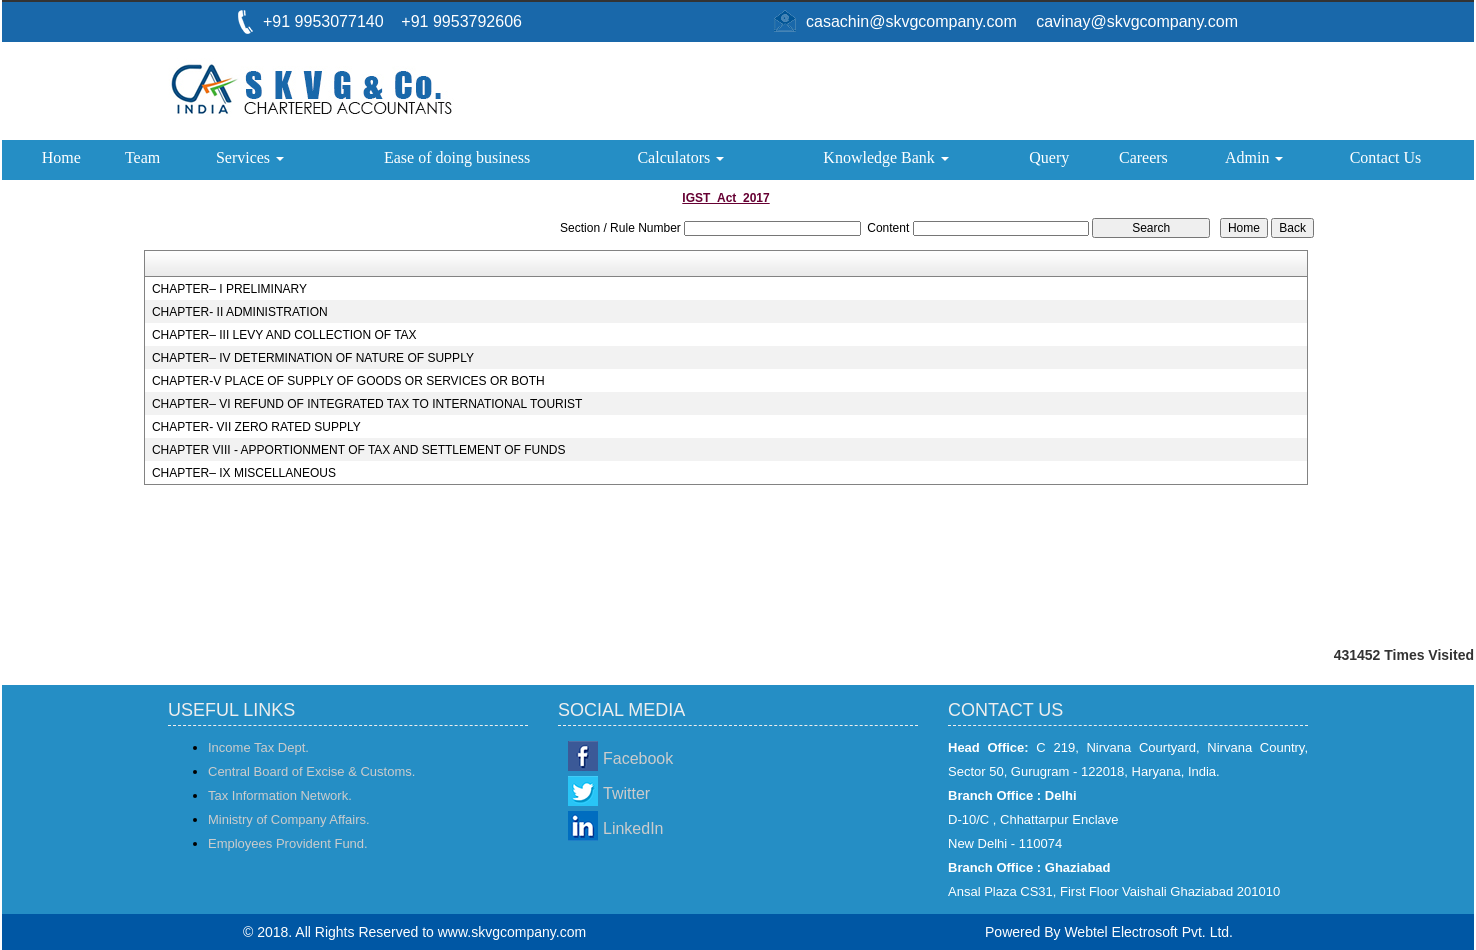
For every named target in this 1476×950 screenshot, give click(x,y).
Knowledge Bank (886, 157)
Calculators (680, 157)
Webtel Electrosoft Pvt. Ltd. (1148, 932)
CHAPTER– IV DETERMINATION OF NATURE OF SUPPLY (313, 358)
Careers (1143, 157)
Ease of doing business (457, 157)
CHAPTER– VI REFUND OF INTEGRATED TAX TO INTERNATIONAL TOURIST (367, 404)
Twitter (626, 793)
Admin (1254, 157)
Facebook (638, 758)
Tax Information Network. (280, 795)
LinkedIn (633, 828)
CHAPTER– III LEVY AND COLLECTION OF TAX (284, 335)
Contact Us (1386, 157)
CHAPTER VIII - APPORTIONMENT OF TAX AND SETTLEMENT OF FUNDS (359, 450)
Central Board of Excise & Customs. (311, 771)
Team (142, 157)
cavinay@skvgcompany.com (1137, 21)
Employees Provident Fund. (288, 843)
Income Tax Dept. (258, 747)
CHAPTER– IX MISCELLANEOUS (244, 473)
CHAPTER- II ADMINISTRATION (240, 312)
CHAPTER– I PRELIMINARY (229, 289)
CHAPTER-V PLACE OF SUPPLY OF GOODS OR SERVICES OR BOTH (348, 381)
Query (1049, 157)
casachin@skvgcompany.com (911, 21)
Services (250, 157)
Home (61, 157)
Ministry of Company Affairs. (289, 819)
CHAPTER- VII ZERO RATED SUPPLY (256, 427)
